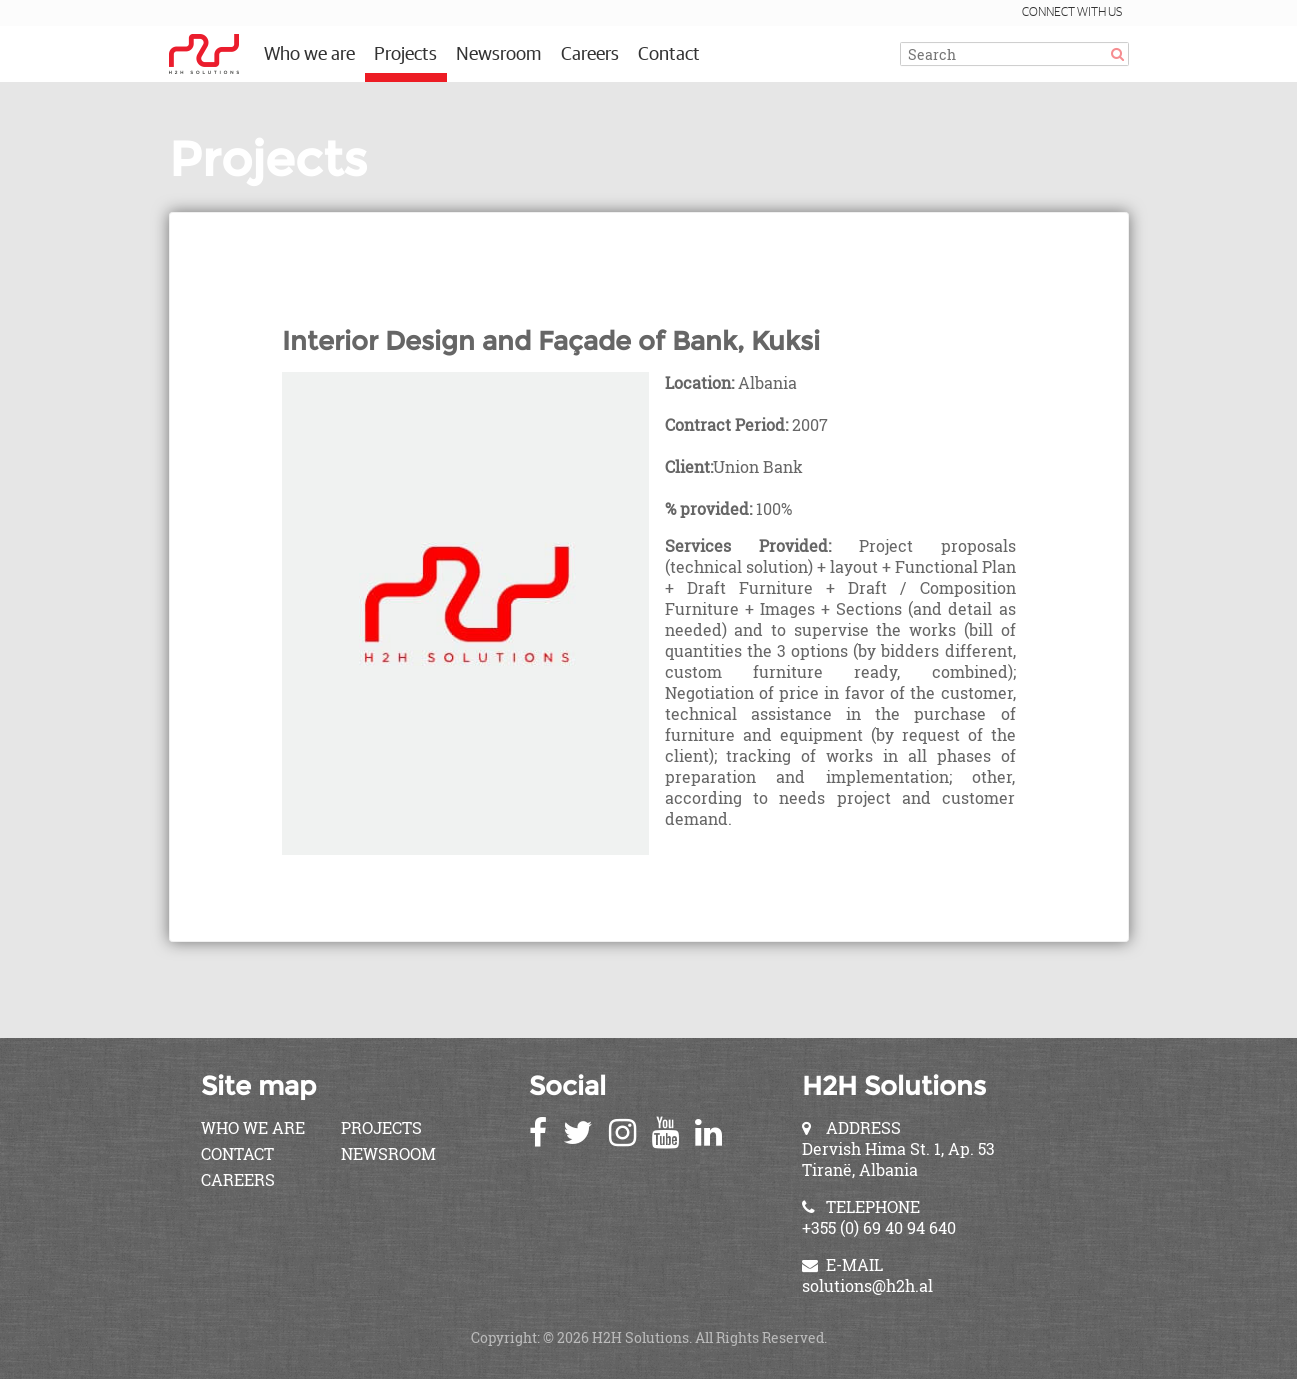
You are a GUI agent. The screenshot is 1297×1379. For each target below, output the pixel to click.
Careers (590, 54)
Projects (405, 54)
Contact (669, 54)
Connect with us (1072, 12)
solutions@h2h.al (867, 1285)
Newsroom (498, 54)
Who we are (309, 54)
